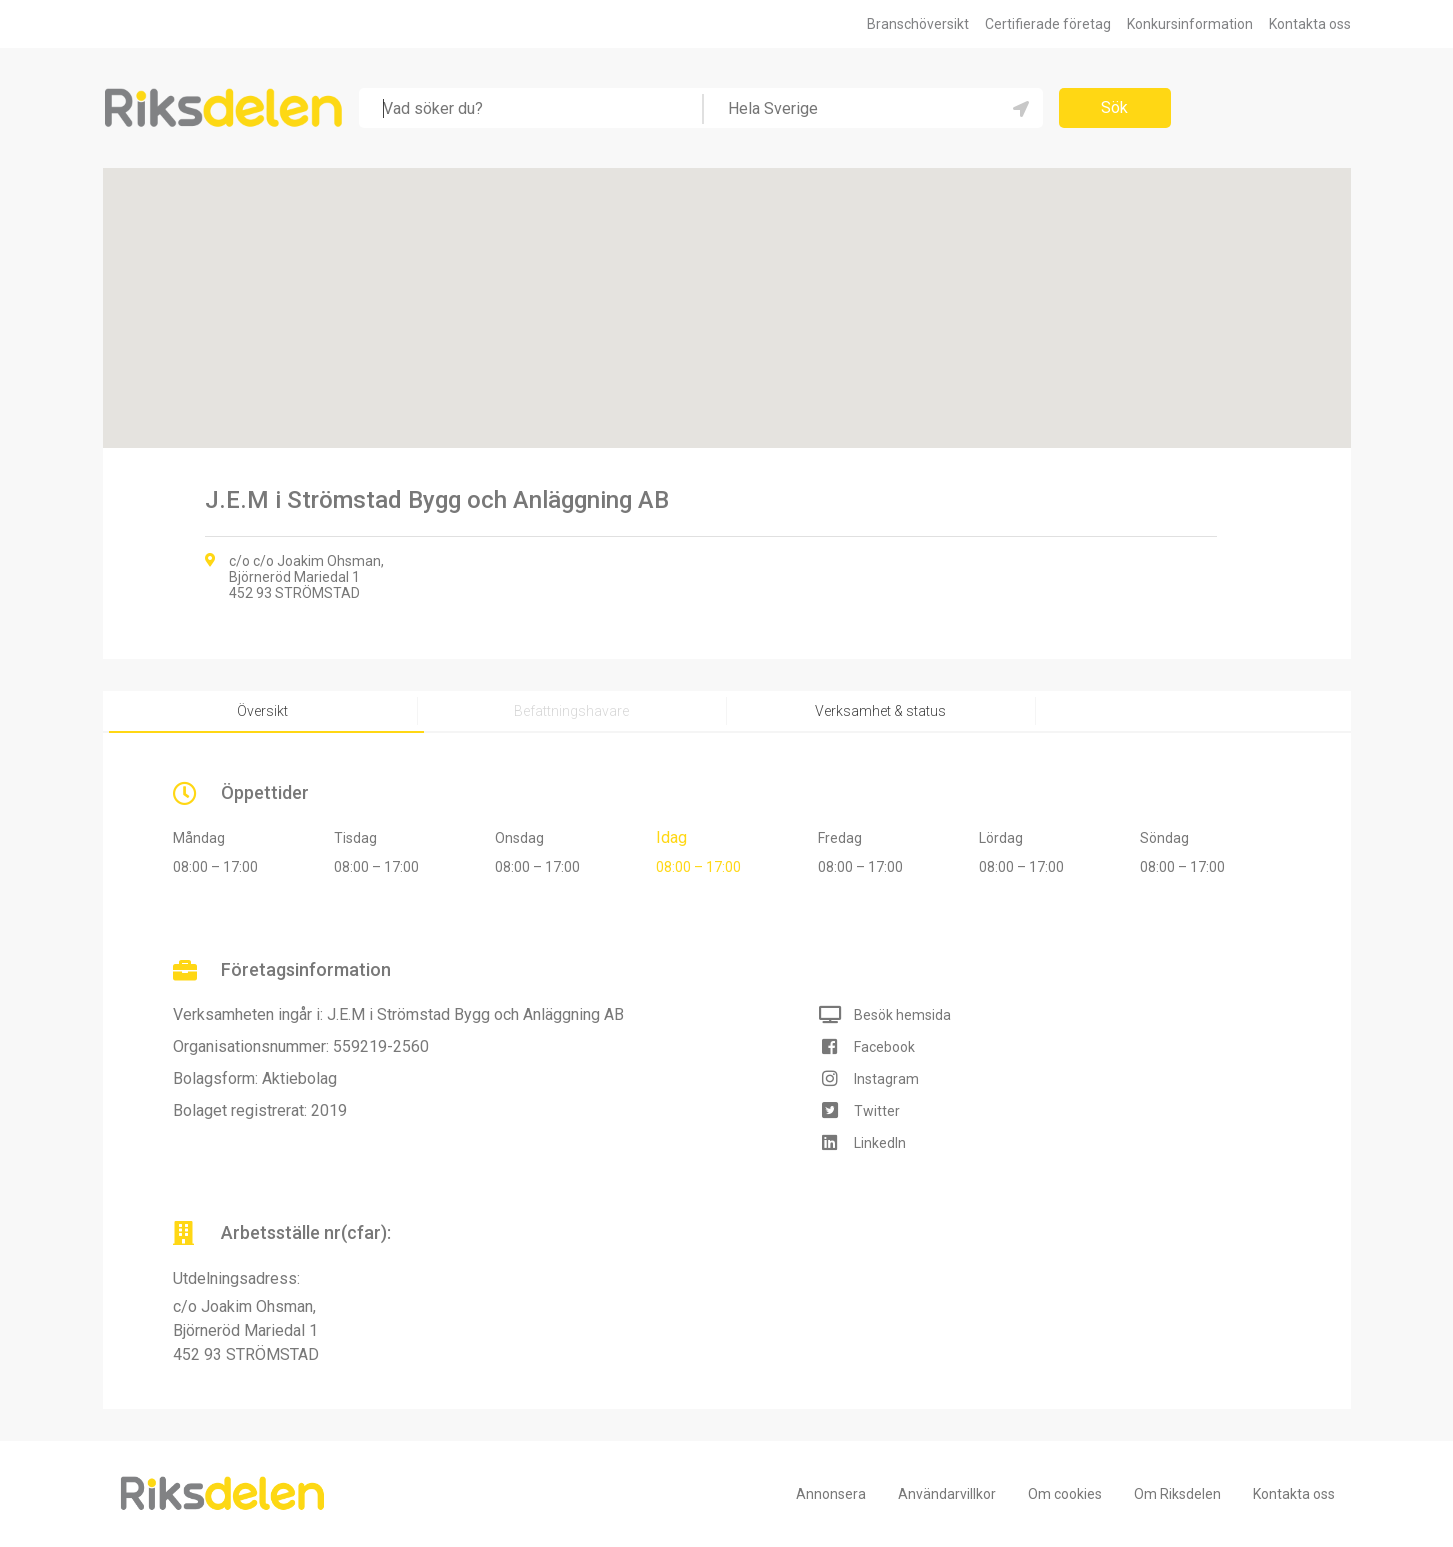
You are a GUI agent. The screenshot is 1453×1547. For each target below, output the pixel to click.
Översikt (262, 711)
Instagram (886, 1079)
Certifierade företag (1048, 24)
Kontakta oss (1310, 24)
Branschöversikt (918, 24)
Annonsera (831, 1494)
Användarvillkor (947, 1494)
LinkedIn (880, 1143)
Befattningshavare (571, 711)
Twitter (877, 1111)
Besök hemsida (902, 1015)
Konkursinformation (1190, 24)
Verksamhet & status (880, 711)
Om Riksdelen (1177, 1494)
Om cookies (1065, 1494)
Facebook (884, 1047)
